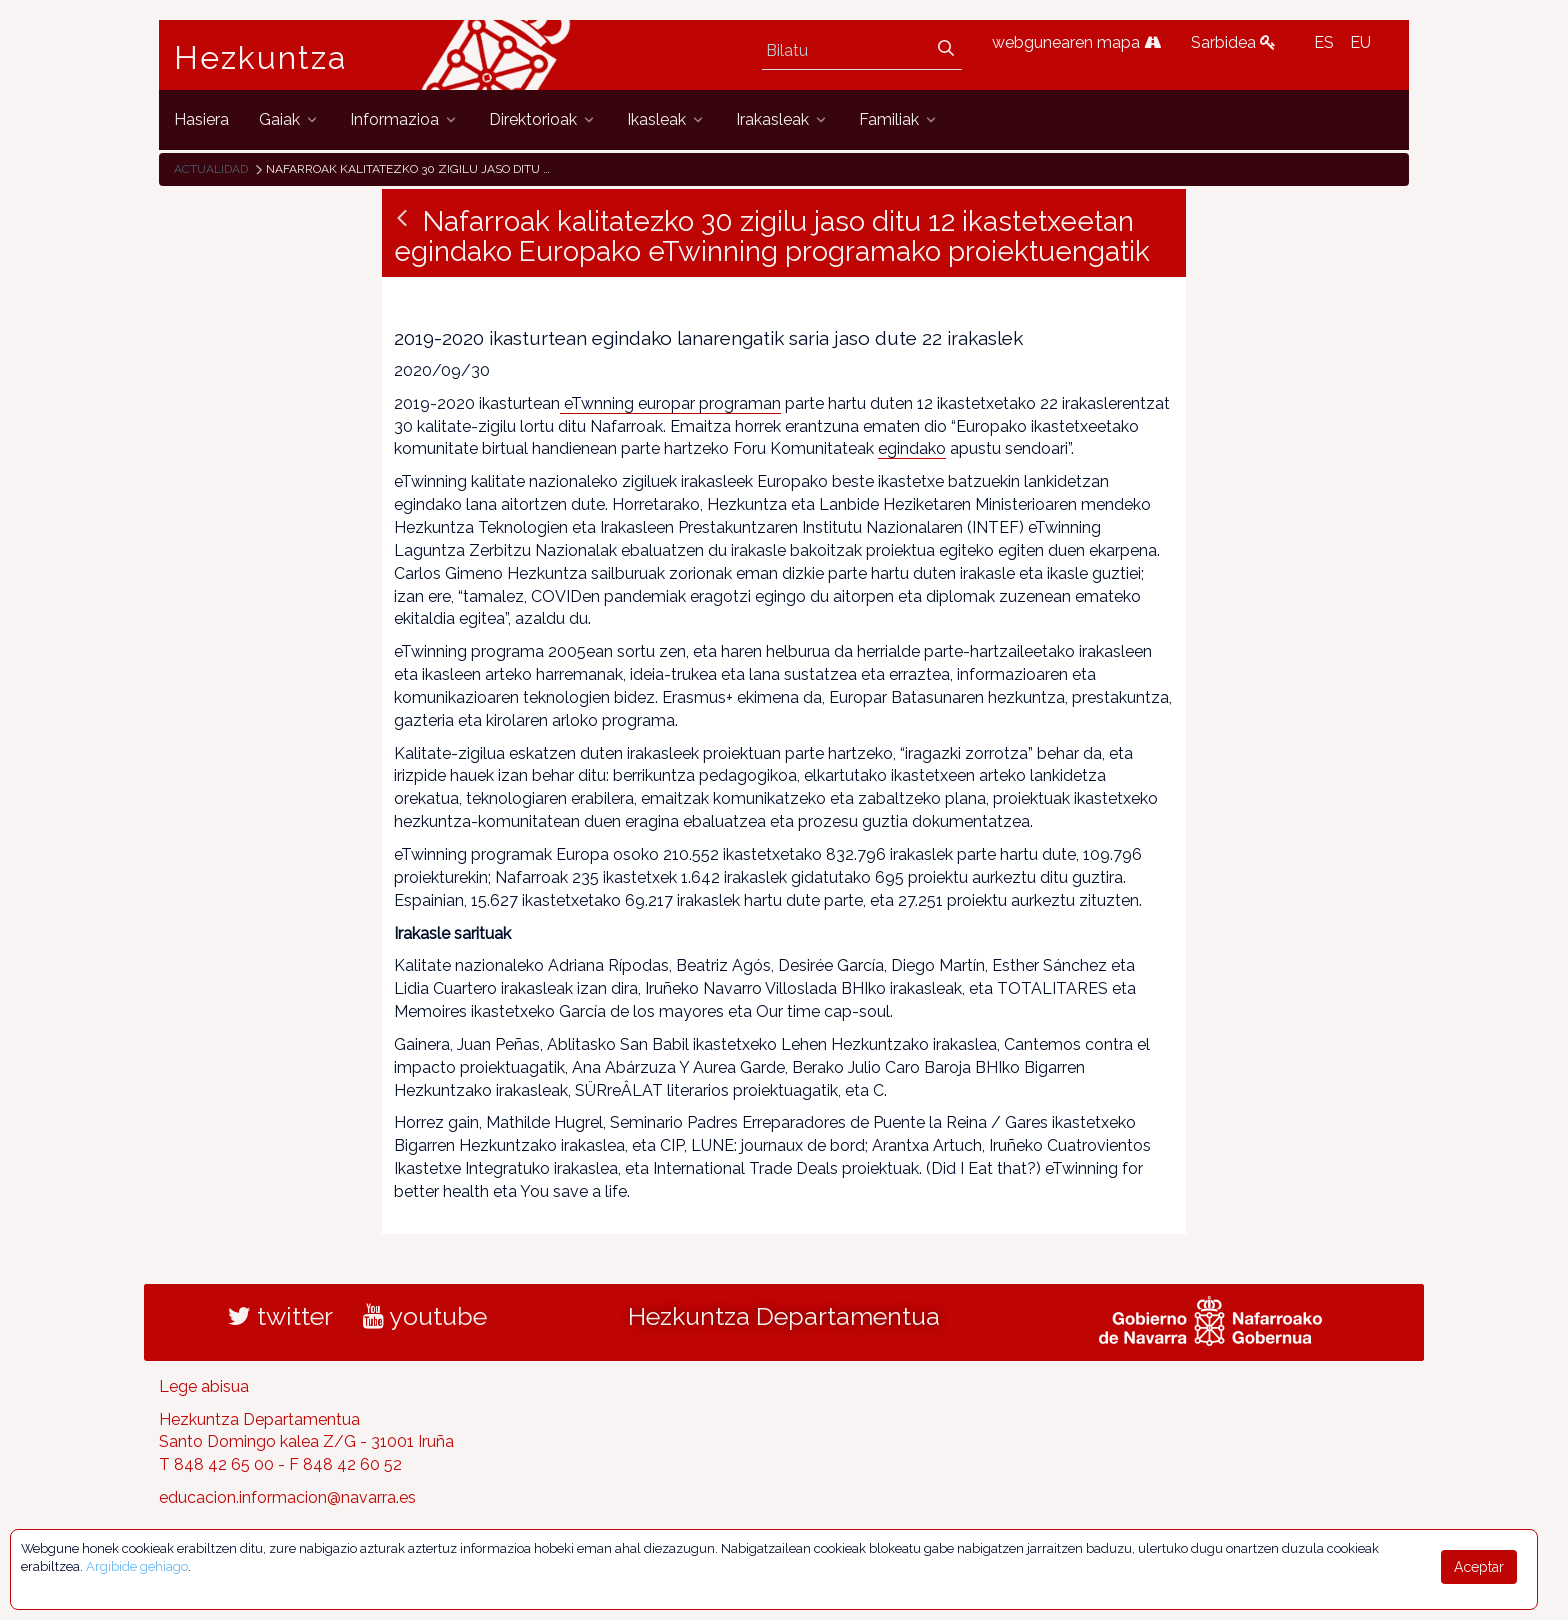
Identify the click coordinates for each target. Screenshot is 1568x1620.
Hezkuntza (261, 58)
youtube (425, 1316)
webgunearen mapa (1076, 42)
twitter (280, 1316)
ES (1324, 42)
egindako (912, 448)
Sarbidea (1233, 42)
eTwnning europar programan (670, 403)
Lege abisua (204, 1386)
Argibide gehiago (137, 1566)
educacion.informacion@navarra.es (287, 1497)
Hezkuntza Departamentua (784, 1316)
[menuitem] (201, 119)
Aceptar (1479, 1567)
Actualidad (211, 169)
